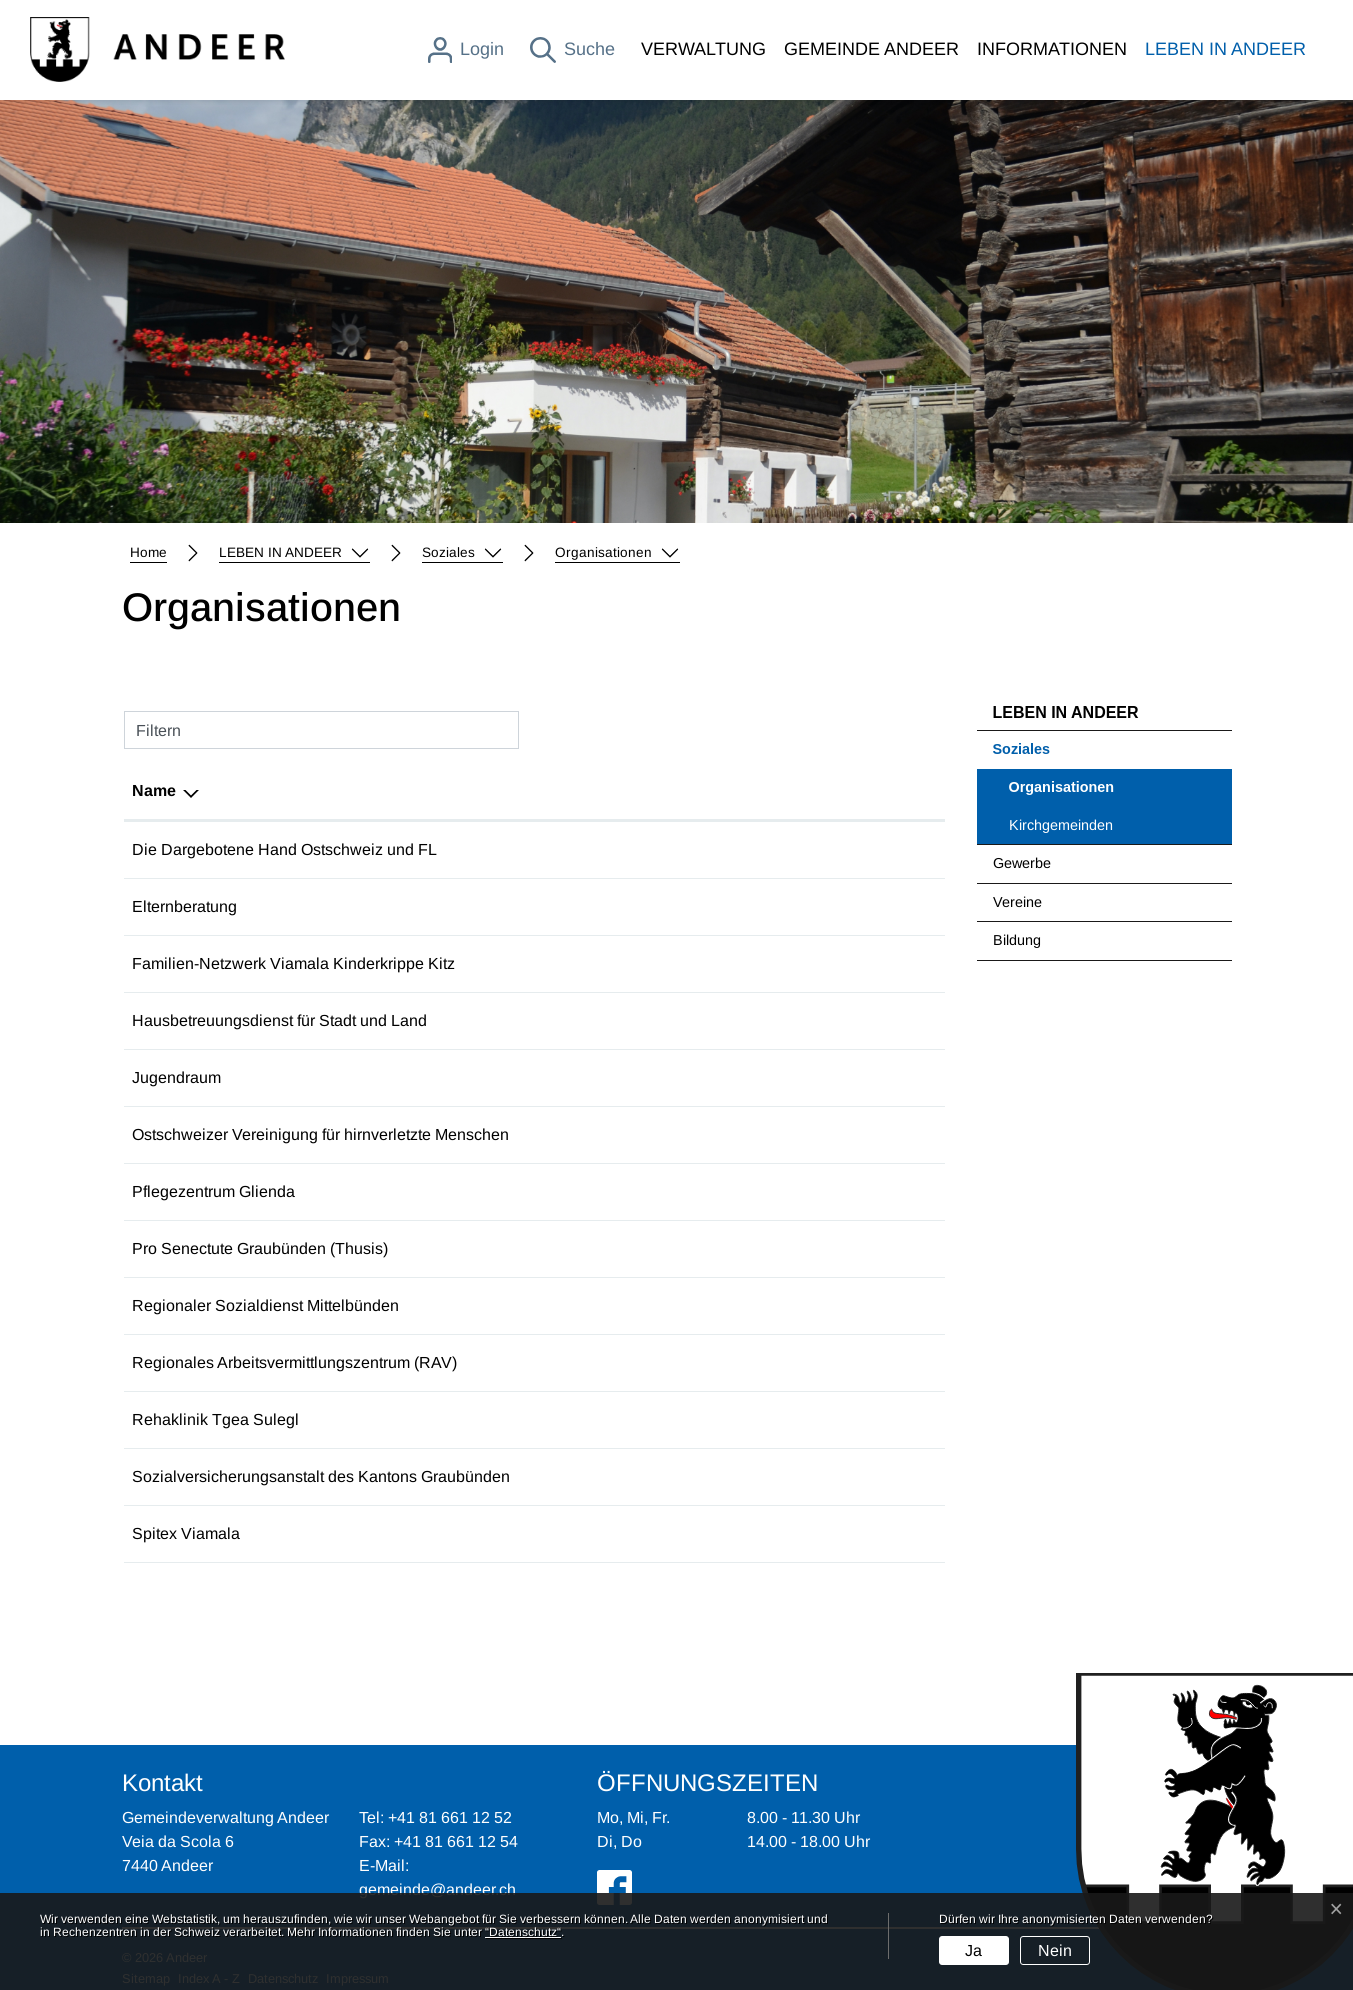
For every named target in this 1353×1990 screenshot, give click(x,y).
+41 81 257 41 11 (612, 1476)
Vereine (1017, 902)
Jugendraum (176, 1077)
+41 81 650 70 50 (613, 1419)
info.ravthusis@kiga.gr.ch (790, 1362)
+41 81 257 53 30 (613, 1362)
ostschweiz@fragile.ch (781, 1134)
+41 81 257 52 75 (613, 1305)
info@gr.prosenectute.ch (787, 1248)
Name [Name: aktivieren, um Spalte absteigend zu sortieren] (154, 790)
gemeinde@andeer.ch (437, 1889)
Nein (1055, 1950)
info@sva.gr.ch (753, 1476)
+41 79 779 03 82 (613, 1077)
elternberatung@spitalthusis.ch (811, 906)
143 (564, 849)
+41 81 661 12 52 (450, 1817)
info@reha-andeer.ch (775, 1419)
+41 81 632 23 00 (613, 1533)
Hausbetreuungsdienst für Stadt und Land (279, 1020)
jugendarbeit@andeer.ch (788, 1077)
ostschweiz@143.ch (772, 849)
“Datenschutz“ (523, 1932)
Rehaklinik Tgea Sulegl (215, 1419)
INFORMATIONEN (1052, 49)
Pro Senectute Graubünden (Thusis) (260, 1248)
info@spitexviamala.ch (781, 1533)
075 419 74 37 (602, 906)
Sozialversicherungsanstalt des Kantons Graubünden (321, 1476)
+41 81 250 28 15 (613, 1020)
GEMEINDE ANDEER (871, 49)
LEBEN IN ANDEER (1225, 49)
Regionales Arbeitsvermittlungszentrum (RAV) (294, 1362)
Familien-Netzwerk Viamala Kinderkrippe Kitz (293, 963)
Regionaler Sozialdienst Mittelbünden (265, 1305)
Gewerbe (1022, 863)
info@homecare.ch (768, 1020)
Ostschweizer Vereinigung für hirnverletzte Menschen (320, 1134)
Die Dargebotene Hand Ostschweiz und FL (284, 849)
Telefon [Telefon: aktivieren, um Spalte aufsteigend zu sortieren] (579, 790)
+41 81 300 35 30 (613, 1248)
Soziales (1022, 749)
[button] (294, 553)
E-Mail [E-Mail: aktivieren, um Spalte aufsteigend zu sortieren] (724, 790)
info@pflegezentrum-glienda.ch (812, 1191)
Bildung (1017, 940)
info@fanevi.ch (754, 963)
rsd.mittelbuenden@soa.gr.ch (804, 1305)
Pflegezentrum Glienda (213, 1191)
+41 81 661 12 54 (456, 1841)
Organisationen (1061, 793)
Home (148, 552)
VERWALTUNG (703, 49)
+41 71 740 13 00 (613, 1134)
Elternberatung (184, 906)
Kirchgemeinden (1061, 825)
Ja (973, 1950)
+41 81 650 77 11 (612, 1191)
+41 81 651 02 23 (613, 963)
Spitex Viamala (186, 1533)
